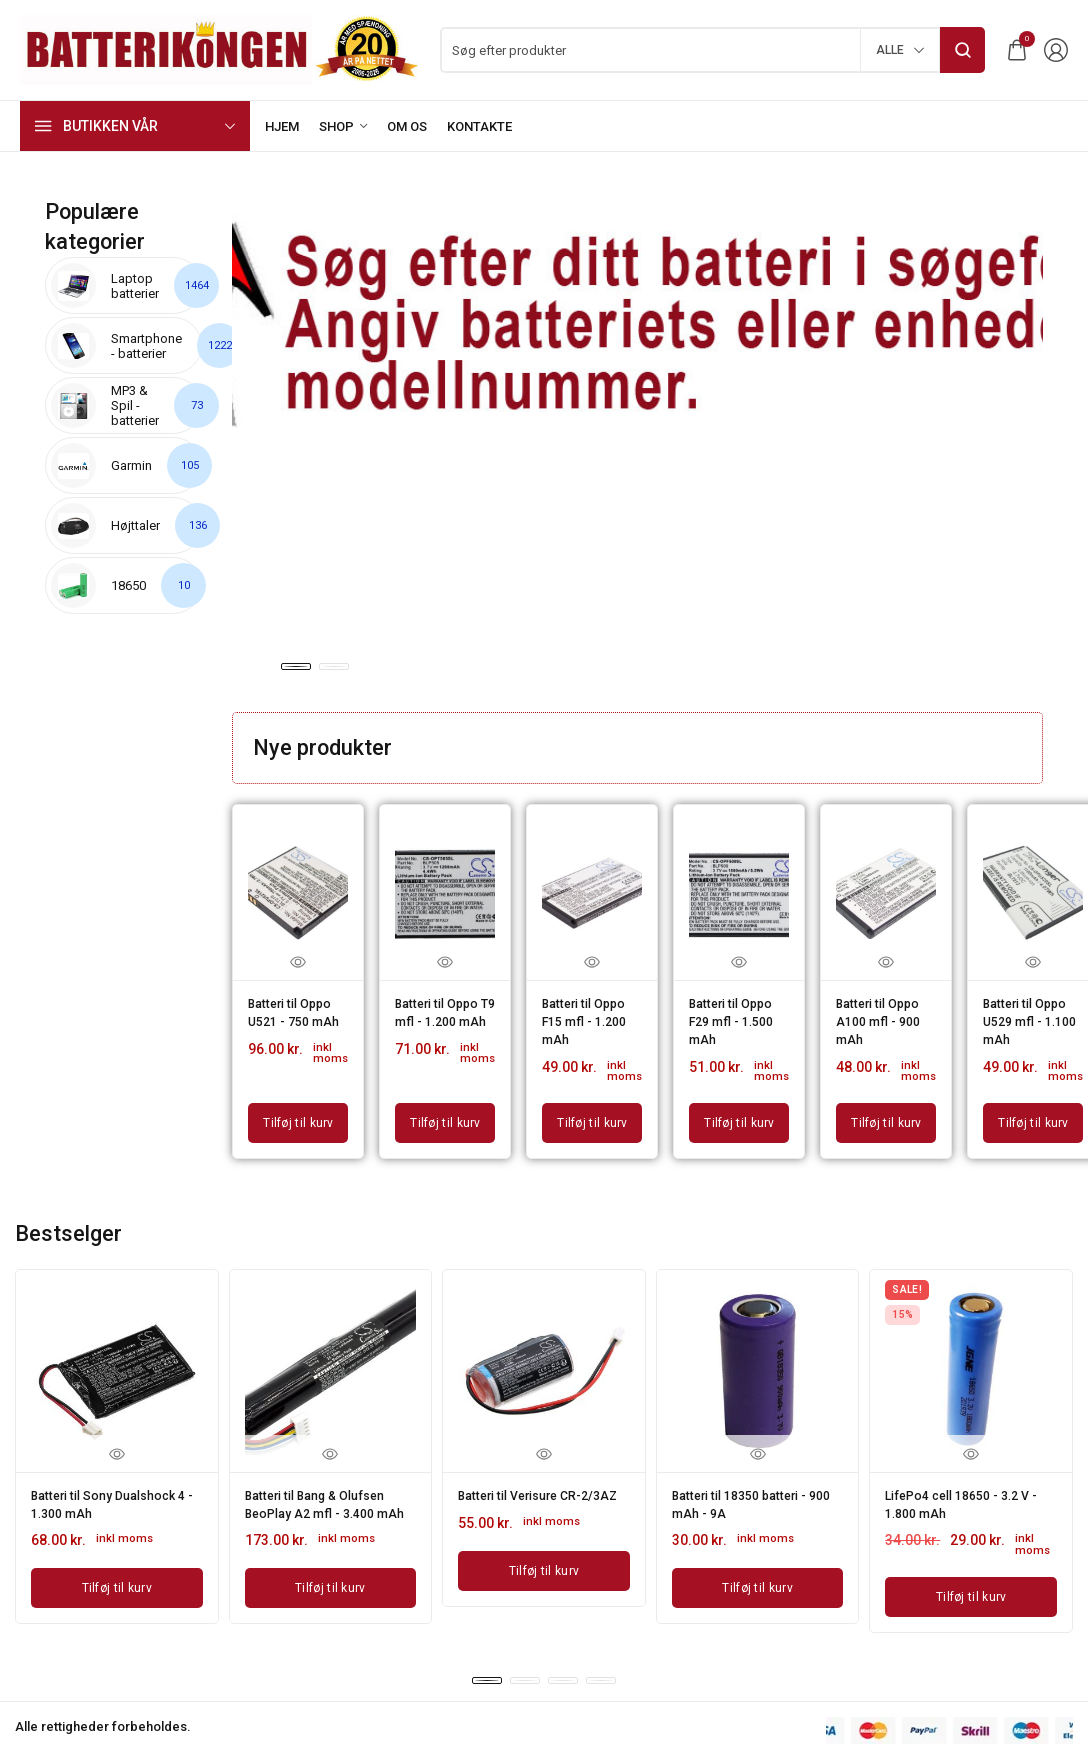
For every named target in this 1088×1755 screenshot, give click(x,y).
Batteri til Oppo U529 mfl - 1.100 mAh (1031, 1017)
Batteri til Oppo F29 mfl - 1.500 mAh (737, 1017)
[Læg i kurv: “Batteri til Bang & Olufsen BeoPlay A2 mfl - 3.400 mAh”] (331, 1583)
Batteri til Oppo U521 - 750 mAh (296, 1017)
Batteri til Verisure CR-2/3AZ (530, 1490)
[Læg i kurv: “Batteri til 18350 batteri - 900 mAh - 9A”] (758, 1569)
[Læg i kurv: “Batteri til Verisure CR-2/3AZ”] (544, 1569)
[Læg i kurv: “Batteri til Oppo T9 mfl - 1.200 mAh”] (445, 1112)
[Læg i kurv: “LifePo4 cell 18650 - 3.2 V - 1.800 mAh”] (971, 1578)
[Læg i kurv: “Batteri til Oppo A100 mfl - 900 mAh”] (886, 1112)
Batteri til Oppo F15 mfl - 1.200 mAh (590, 1017)
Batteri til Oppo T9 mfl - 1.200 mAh (443, 1017)
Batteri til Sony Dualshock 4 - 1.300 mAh (114, 1490)
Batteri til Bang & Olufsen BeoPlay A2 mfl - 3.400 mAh (325, 1497)
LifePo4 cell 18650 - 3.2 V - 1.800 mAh (967, 1490)
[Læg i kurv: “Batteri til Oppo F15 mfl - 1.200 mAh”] (592, 1112)
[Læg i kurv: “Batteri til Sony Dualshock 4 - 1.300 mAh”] (117, 1569)
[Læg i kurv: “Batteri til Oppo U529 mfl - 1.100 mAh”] (1033, 1112)
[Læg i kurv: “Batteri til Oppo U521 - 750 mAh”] (298, 1112)
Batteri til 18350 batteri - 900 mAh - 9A (749, 1490)
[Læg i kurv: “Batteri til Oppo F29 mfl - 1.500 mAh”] (739, 1112)
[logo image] (220, 48)
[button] (296, 666)
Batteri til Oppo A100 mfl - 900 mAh (884, 1017)
